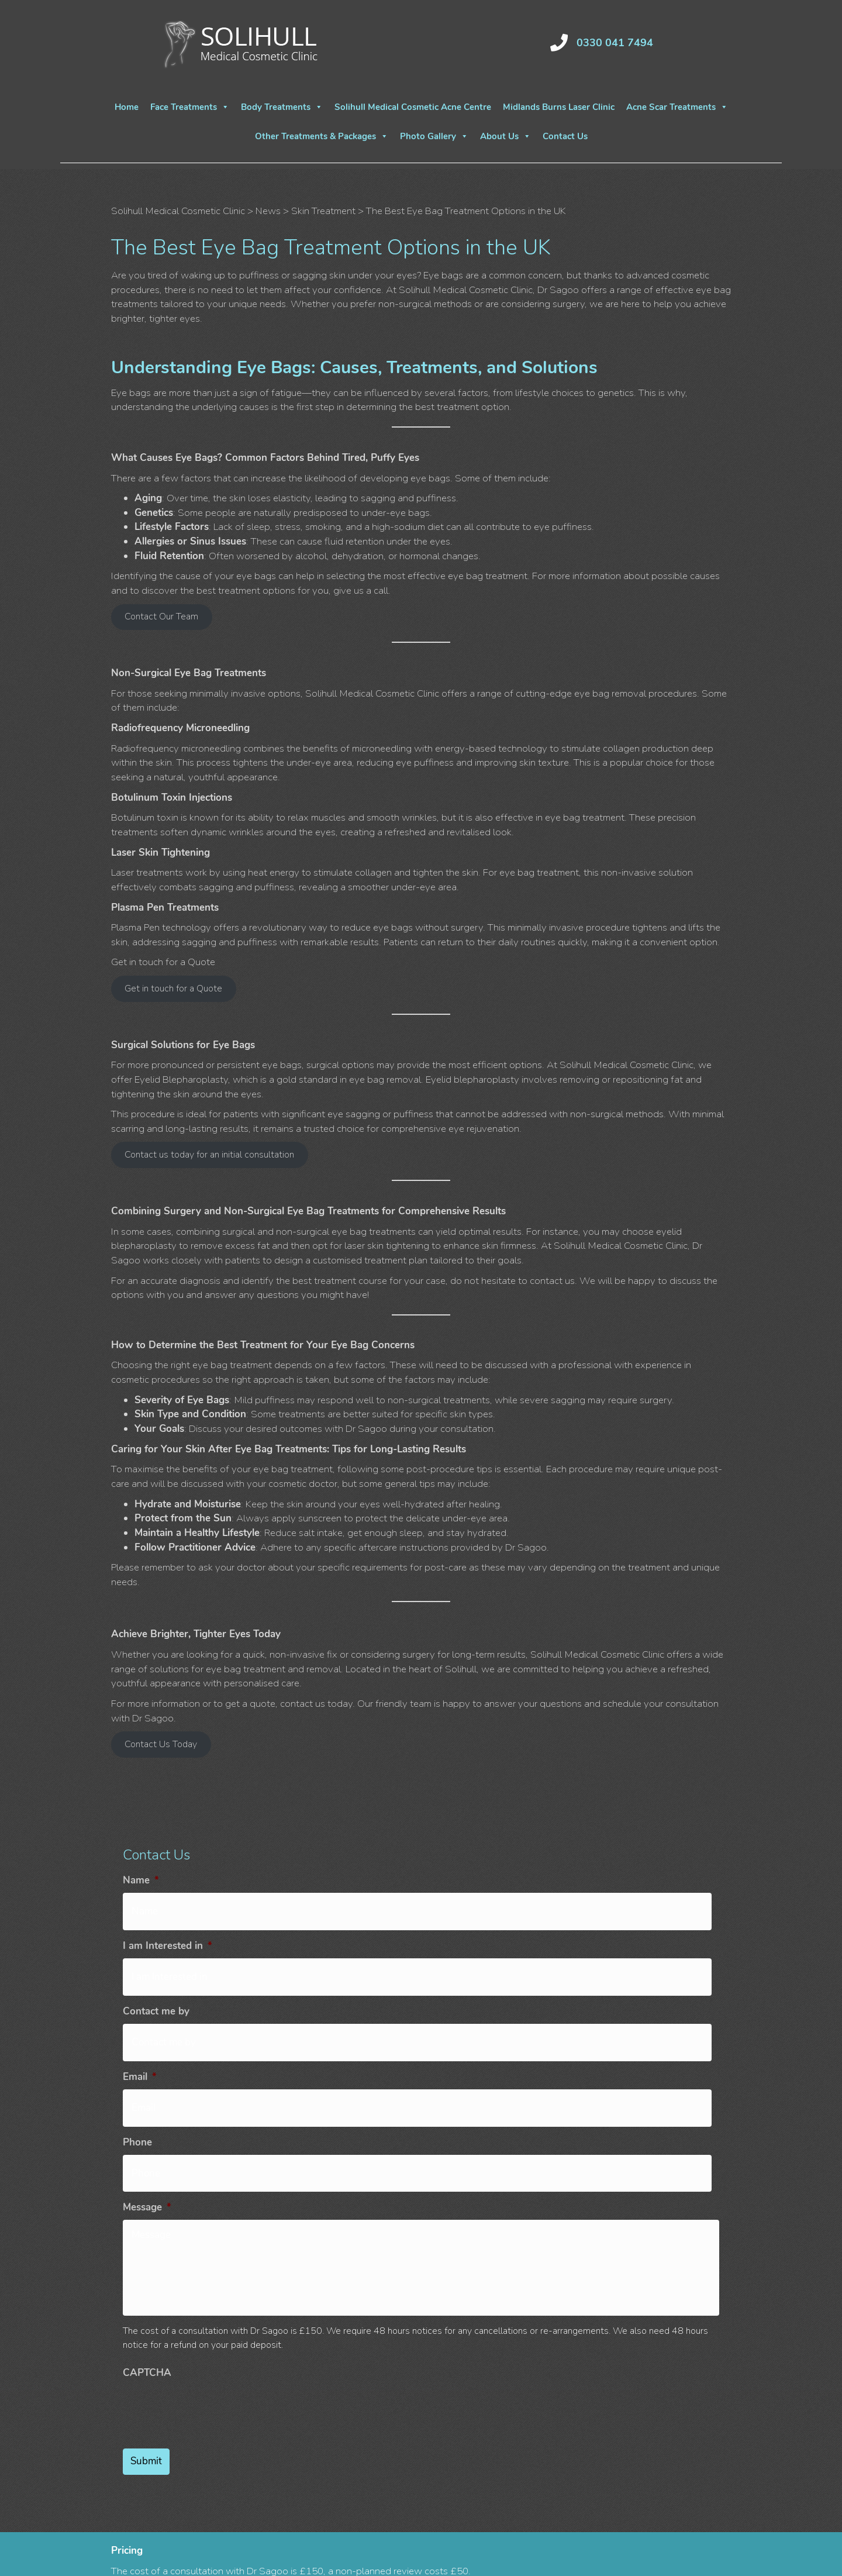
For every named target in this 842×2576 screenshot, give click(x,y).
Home (127, 107)
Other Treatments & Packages (321, 136)
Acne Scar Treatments (677, 107)
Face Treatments (189, 107)
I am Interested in (167, 1939)
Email (140, 2056)
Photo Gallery (434, 136)
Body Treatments (282, 107)
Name (141, 1880)
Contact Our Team (161, 616)
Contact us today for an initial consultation (209, 1154)
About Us (505, 136)
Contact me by (156, 1998)
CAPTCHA (147, 2430)
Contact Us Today (161, 1744)
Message (147, 2173)
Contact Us (565, 136)
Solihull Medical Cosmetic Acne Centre (412, 107)
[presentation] (212, 2464)
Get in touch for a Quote (173, 988)
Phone (137, 2115)
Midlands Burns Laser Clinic (559, 107)
